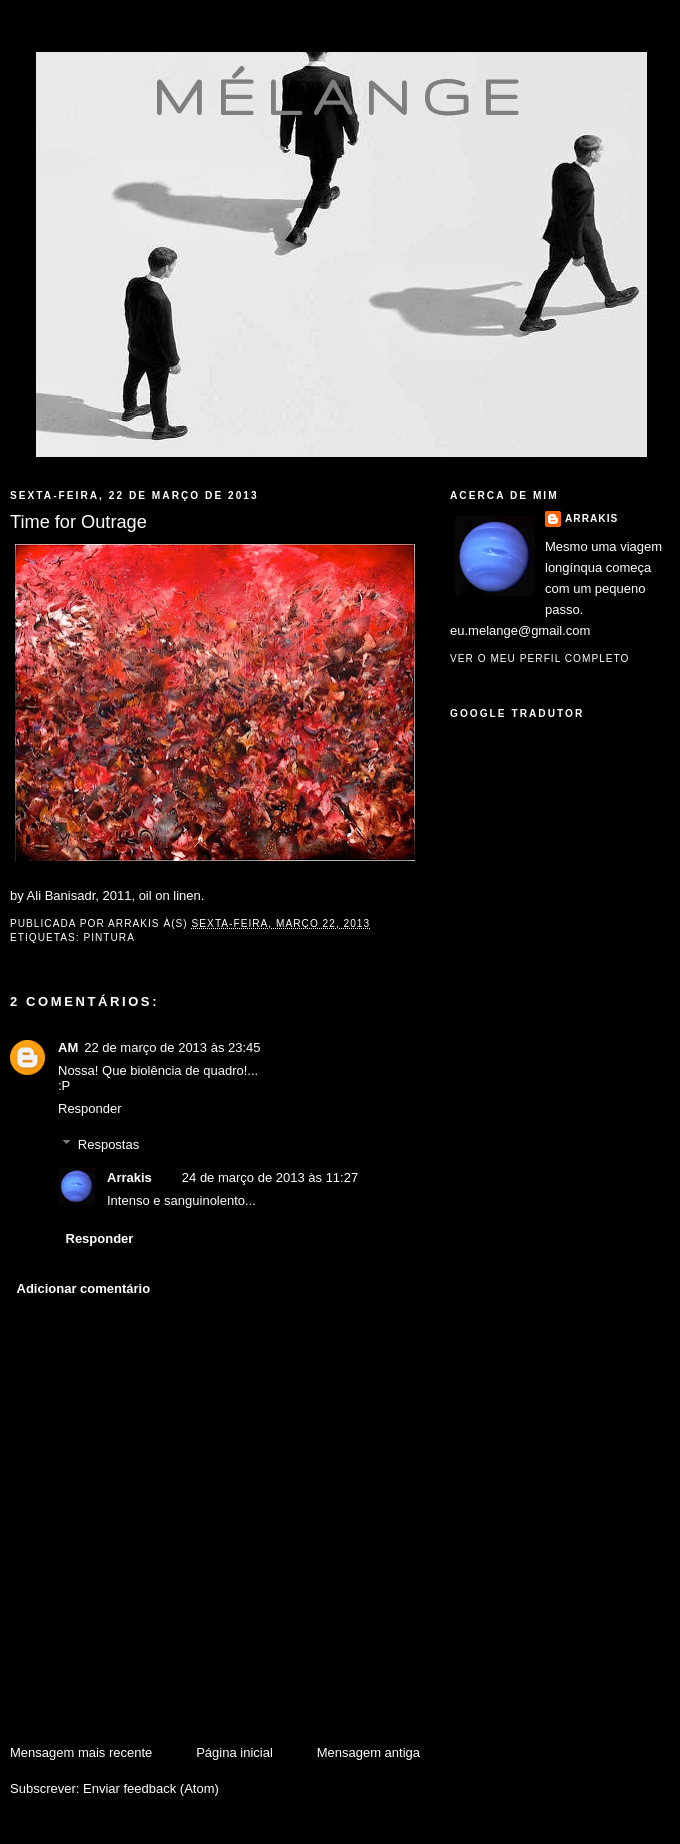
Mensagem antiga (368, 1752)
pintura (109, 937)
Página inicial (234, 1752)
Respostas (108, 1144)
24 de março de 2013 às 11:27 (270, 1177)
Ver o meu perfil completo (540, 658)
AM (68, 1047)
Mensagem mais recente (81, 1752)
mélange (341, 96)
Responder (90, 1108)
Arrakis (129, 1177)
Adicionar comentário (84, 1288)
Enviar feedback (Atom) (151, 1788)
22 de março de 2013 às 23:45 (172, 1047)
